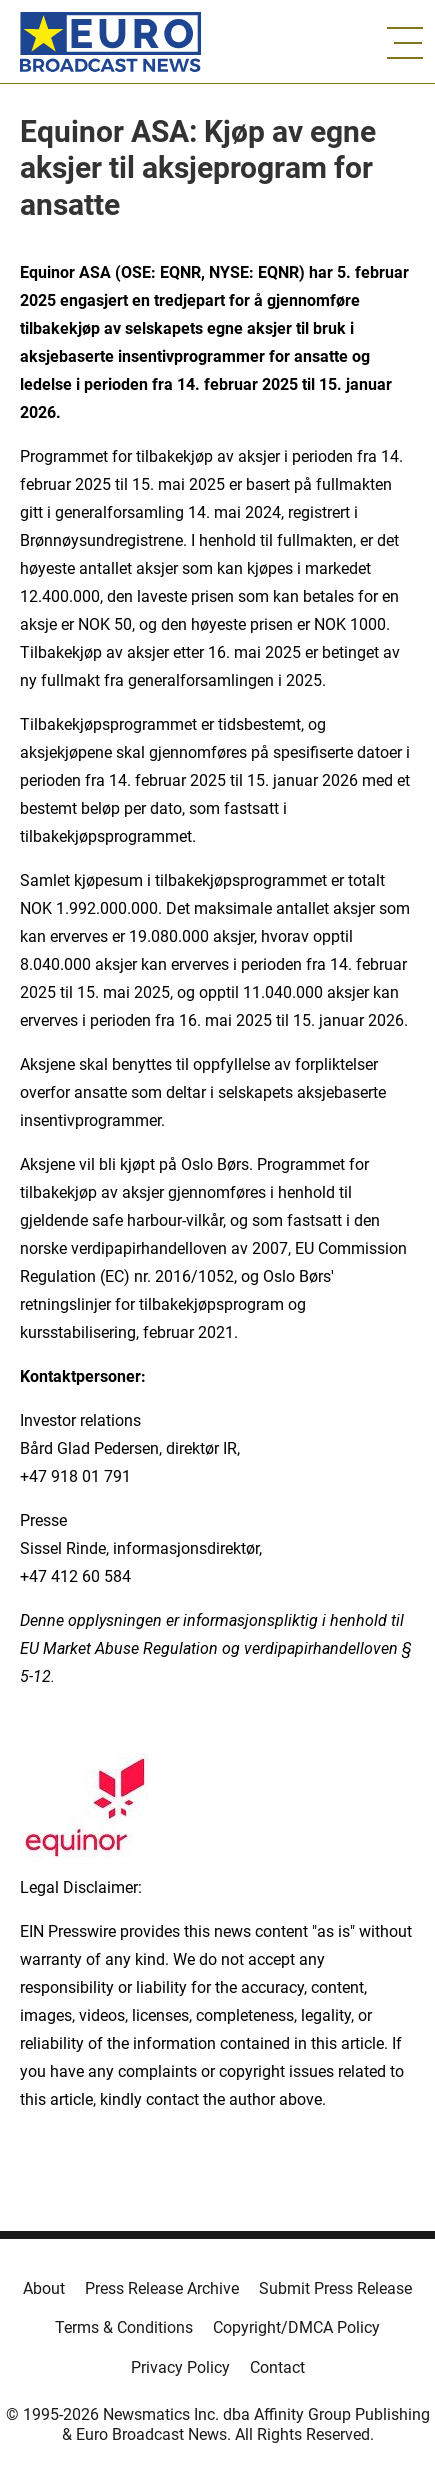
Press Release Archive (162, 2288)
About (44, 2288)
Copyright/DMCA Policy (296, 2327)
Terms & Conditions (124, 2327)
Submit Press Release (335, 2288)
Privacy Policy (180, 2367)
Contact (277, 2367)
